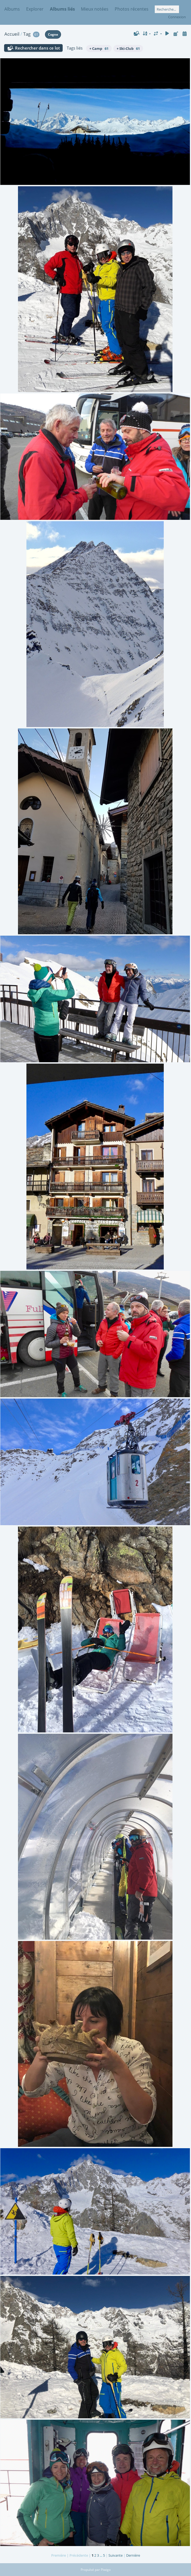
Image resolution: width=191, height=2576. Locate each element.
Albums (12, 9)
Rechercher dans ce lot (37, 48)
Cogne (53, 34)
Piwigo (106, 2569)
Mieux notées (94, 9)
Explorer (35, 9)
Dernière (133, 2555)
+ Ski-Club (128, 48)
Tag (27, 34)
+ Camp (98, 48)
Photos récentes (131, 9)
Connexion (177, 16)
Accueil (11, 34)
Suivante (115, 2555)
